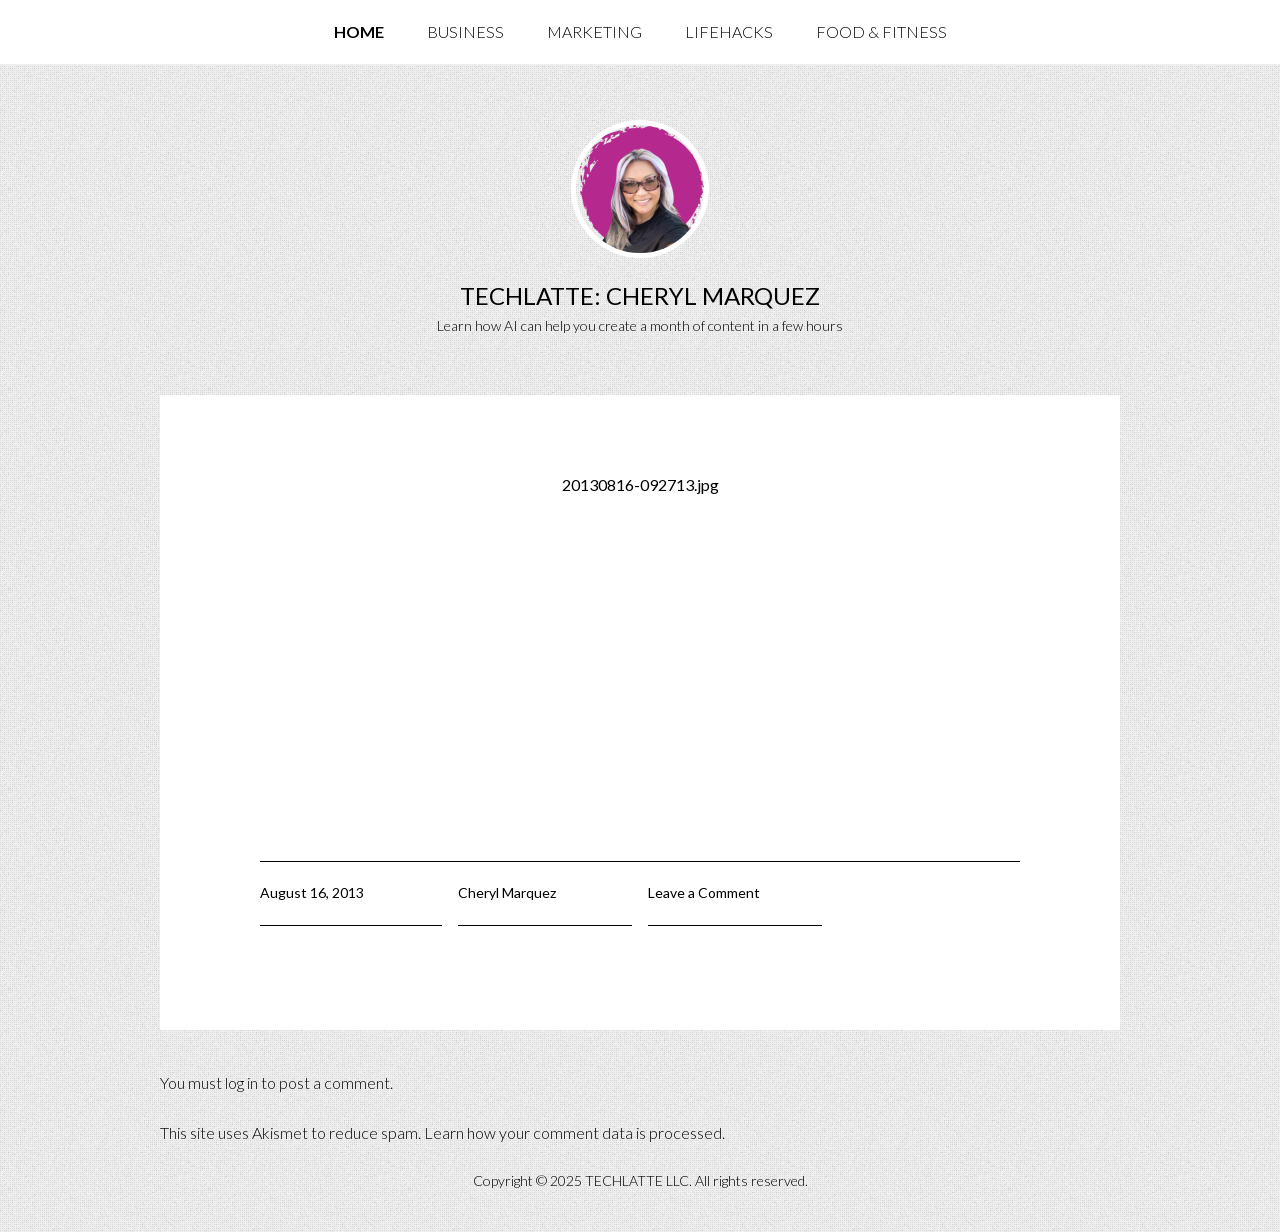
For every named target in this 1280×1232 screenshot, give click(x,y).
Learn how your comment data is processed (573, 1132)
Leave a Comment (704, 892)
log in (241, 1082)
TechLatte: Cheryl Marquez (640, 295)
